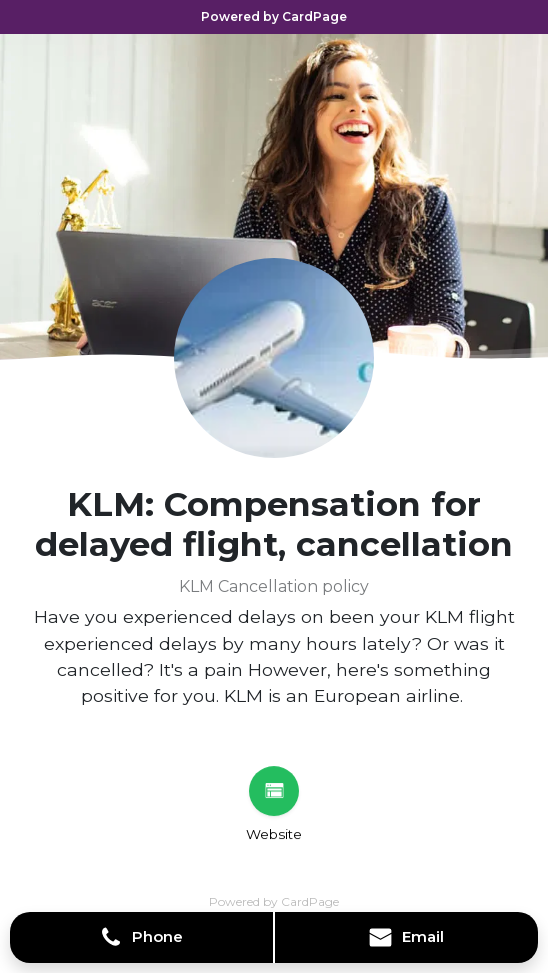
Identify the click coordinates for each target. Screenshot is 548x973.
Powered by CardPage (274, 16)
